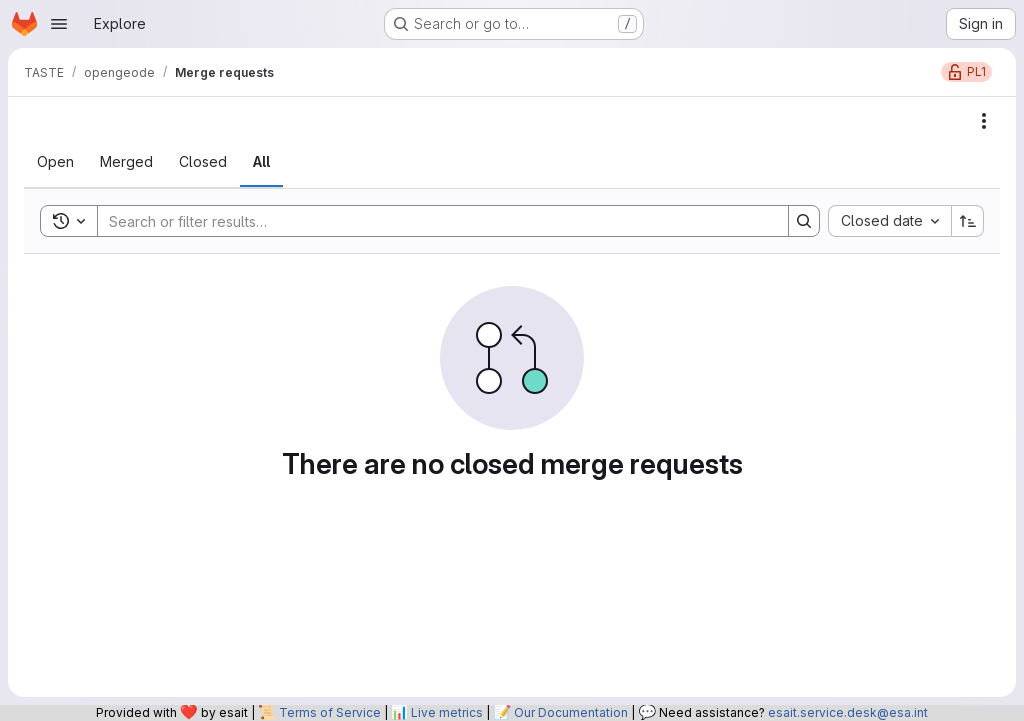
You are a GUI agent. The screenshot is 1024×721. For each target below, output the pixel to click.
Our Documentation (571, 712)
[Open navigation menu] (59, 24)
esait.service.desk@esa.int (848, 712)
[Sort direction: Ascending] (968, 221)
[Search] (433, 221)
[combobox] (889, 221)
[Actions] (984, 121)
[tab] (55, 162)
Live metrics (447, 712)
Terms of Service (330, 712)
